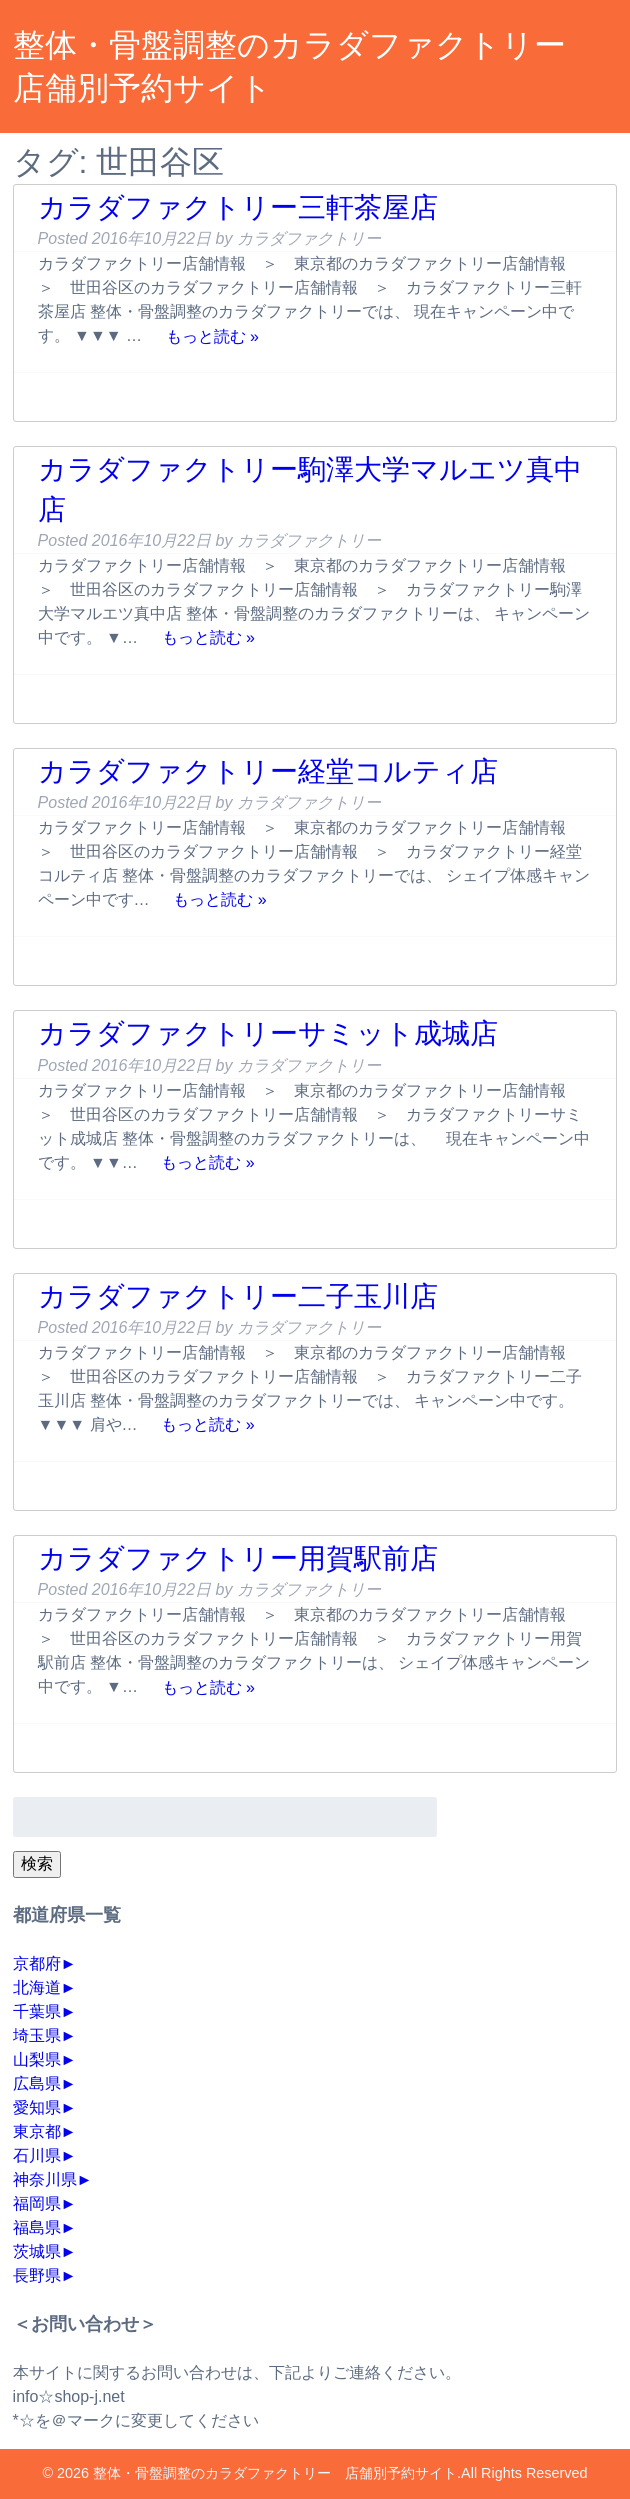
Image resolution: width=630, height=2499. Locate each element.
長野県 (37, 2275)
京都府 (37, 1963)
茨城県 (37, 2251)
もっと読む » (212, 335)
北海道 (37, 1987)
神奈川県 (45, 2179)
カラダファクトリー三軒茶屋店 (238, 207)
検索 (37, 1863)
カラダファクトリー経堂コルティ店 (268, 771)
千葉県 (37, 2011)
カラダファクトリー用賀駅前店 (238, 1558)
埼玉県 (37, 2035)
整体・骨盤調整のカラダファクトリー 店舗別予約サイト (275, 2473)
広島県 (37, 2083)
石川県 (37, 2155)
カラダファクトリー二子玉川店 (238, 1296)
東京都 (37, 2131)
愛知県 (37, 2107)
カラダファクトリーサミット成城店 (268, 1033)
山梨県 (37, 2059)
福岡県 (37, 2203)
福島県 (37, 2227)
